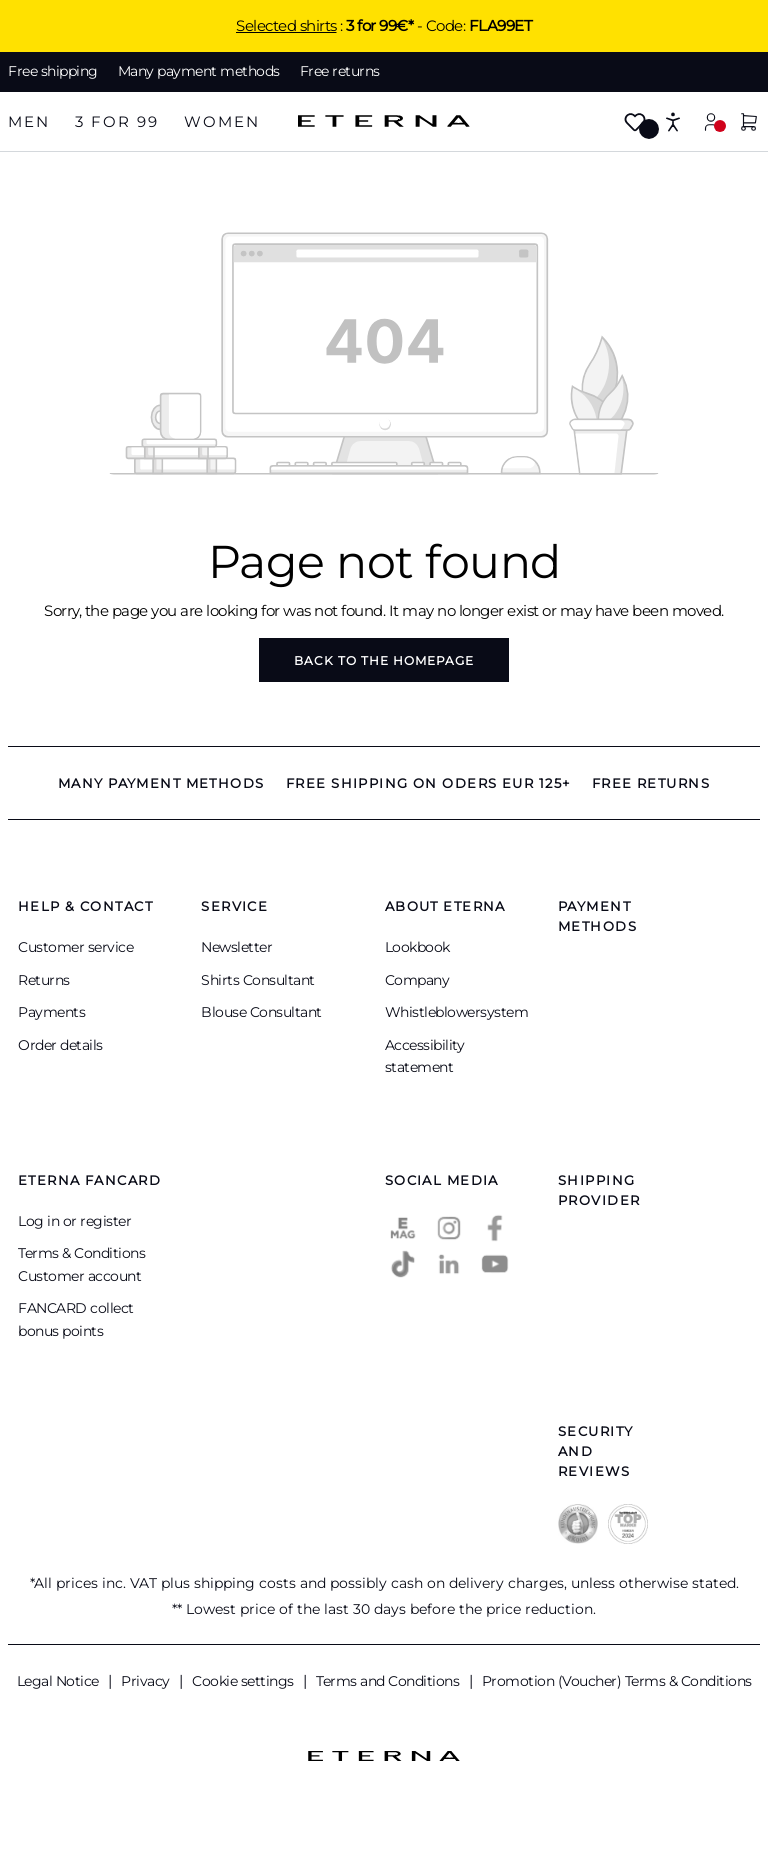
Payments (51, 1012)
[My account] (711, 121)
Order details (60, 1045)
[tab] (29, 122)
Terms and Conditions (389, 1681)
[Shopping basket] (749, 123)
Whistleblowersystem (457, 1012)
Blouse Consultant (261, 1012)
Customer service (75, 947)
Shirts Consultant (258, 980)
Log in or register (74, 1221)
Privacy (147, 1681)
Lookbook (417, 947)
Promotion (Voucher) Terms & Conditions (617, 1681)
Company (417, 980)
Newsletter (236, 947)
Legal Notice (60, 1681)
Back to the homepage (384, 660)
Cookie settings (244, 1681)
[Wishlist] (635, 123)
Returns (44, 980)
